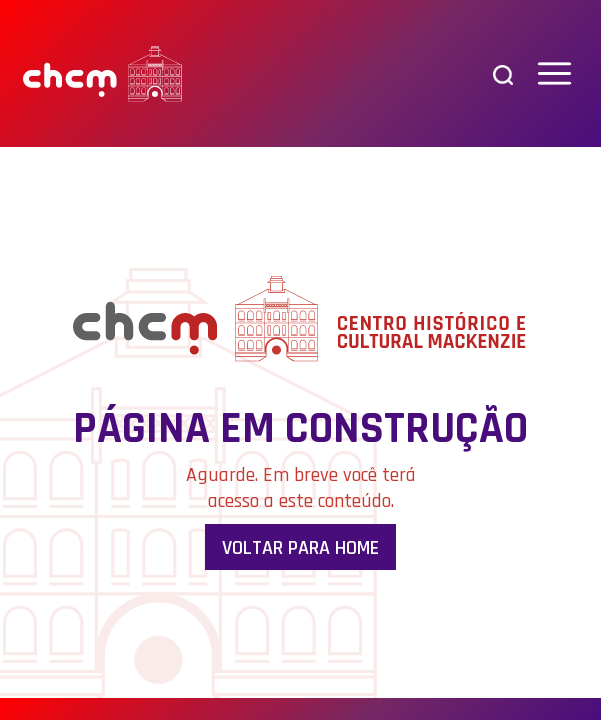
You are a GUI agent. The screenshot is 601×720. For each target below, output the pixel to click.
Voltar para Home (300, 548)
